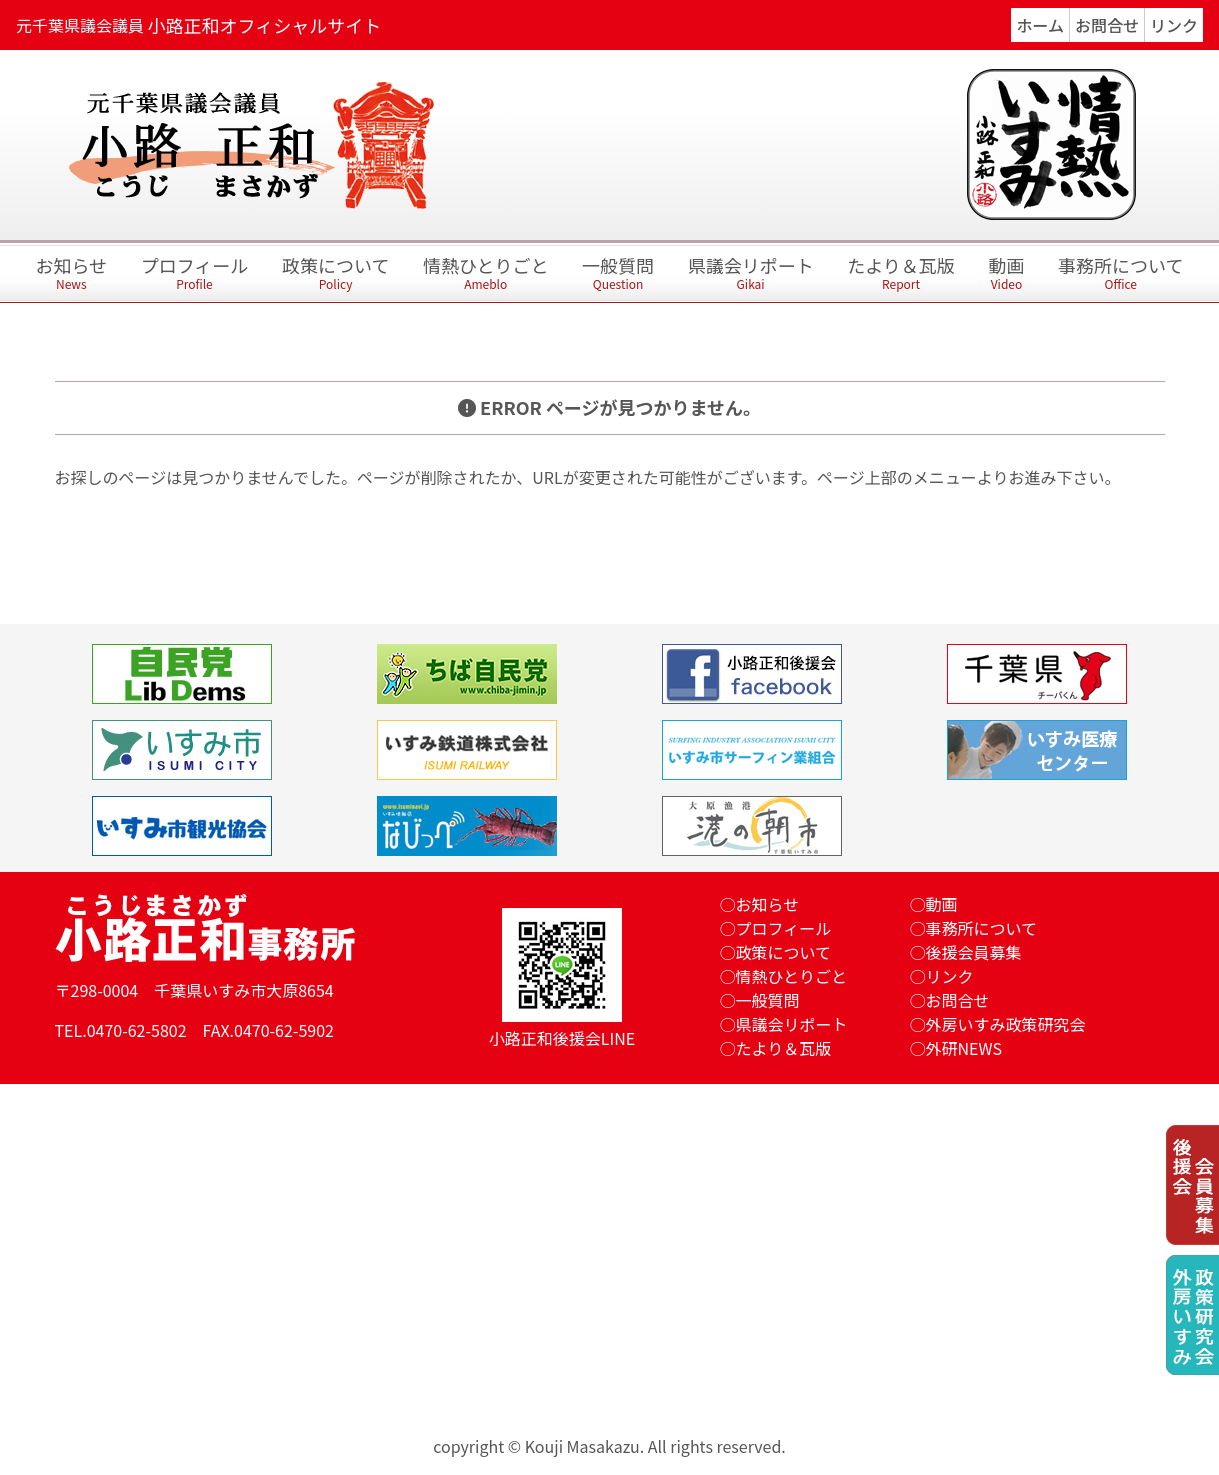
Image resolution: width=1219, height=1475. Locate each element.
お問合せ (1107, 25)
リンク (1174, 25)
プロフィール (195, 274)
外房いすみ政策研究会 (1006, 1024)
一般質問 (618, 274)
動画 (1006, 274)
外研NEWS (964, 1048)
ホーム (1040, 25)
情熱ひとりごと (485, 274)
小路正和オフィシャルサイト (265, 25)
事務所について (1120, 274)
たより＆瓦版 (901, 274)
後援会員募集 (974, 952)
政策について (335, 274)
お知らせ (71, 274)
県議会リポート (751, 274)
